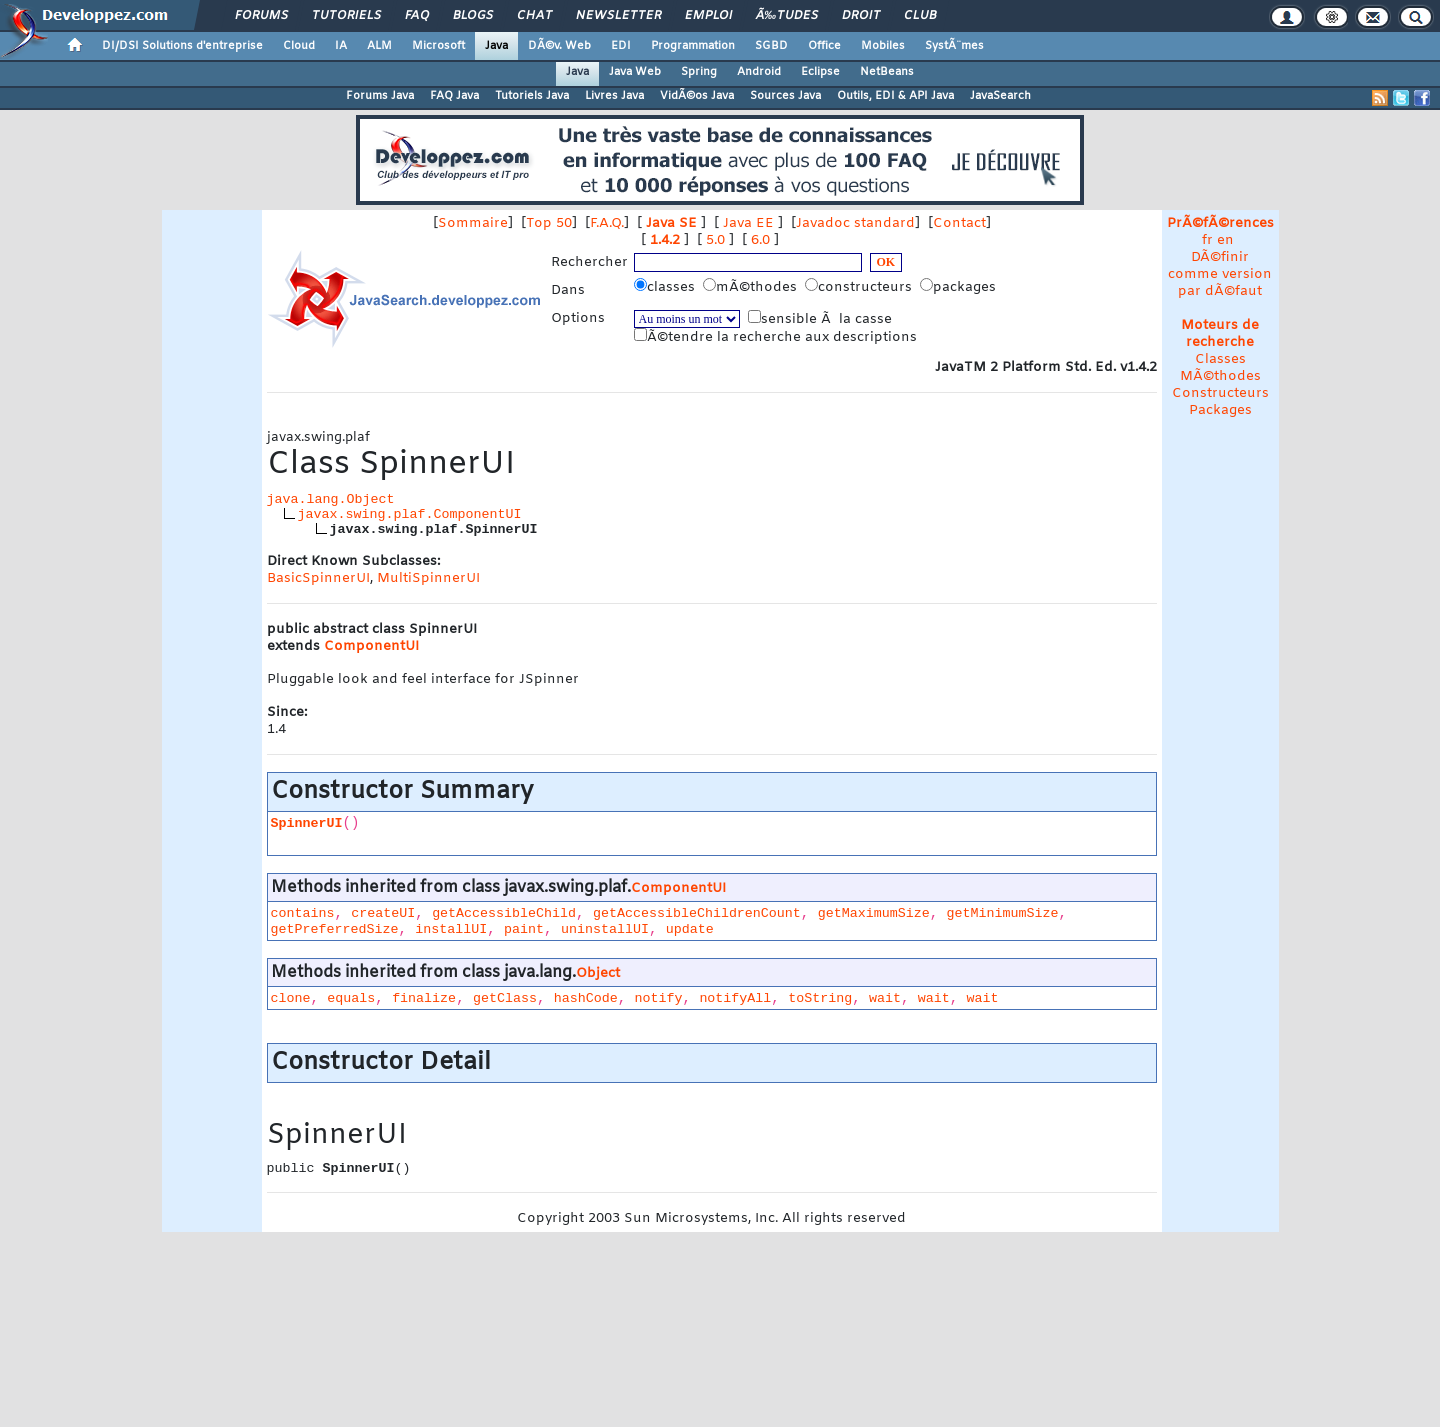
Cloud (299, 46)
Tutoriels (346, 16)
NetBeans (887, 72)
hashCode (586, 998)
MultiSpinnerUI (428, 578)
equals (351, 998)
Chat (534, 16)
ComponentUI (371, 646)
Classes (1220, 359)
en (1225, 240)
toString (820, 998)
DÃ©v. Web (559, 46)
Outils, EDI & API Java (895, 96)
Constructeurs (1220, 393)
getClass (505, 998)
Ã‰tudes (787, 16)
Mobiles (883, 46)
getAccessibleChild (504, 913)
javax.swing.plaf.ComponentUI (410, 514)
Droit (861, 16)
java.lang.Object (331, 499)
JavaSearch (1000, 96)
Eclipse (820, 72)
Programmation (693, 46)
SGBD (771, 46)
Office (824, 46)
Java (496, 46)
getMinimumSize (1002, 913)
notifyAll (735, 998)
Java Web (635, 72)
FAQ (417, 16)
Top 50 (549, 223)
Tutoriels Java (532, 96)
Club (920, 16)
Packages (1220, 410)
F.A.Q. (607, 223)
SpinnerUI (307, 823)
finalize (424, 998)
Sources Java (785, 96)
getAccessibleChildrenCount (697, 913)
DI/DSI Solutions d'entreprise (182, 46)
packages (960, 287)
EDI (621, 46)
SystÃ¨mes (954, 46)
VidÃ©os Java (697, 96)
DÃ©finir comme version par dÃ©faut (1220, 274)
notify (659, 998)
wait (885, 998)
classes (666, 287)
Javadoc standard (855, 223)
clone (291, 998)
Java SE (671, 223)
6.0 (760, 240)
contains (303, 913)
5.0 (715, 240)
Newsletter (618, 16)
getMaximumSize (874, 913)
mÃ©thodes (752, 287)
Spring (699, 72)
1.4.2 (665, 240)
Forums (261, 16)
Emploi (708, 16)
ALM (379, 46)
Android (759, 72)
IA (341, 46)
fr (1207, 240)
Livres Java (614, 96)
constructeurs (860, 287)
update (690, 929)
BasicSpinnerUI (318, 578)
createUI (383, 913)
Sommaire (473, 223)
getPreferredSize (335, 929)
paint (524, 929)
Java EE (748, 223)
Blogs (473, 16)
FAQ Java (454, 96)
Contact (959, 223)
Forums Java (380, 96)
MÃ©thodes (1220, 376)
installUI (451, 929)
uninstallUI (605, 929)
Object (598, 973)
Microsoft (438, 46)
